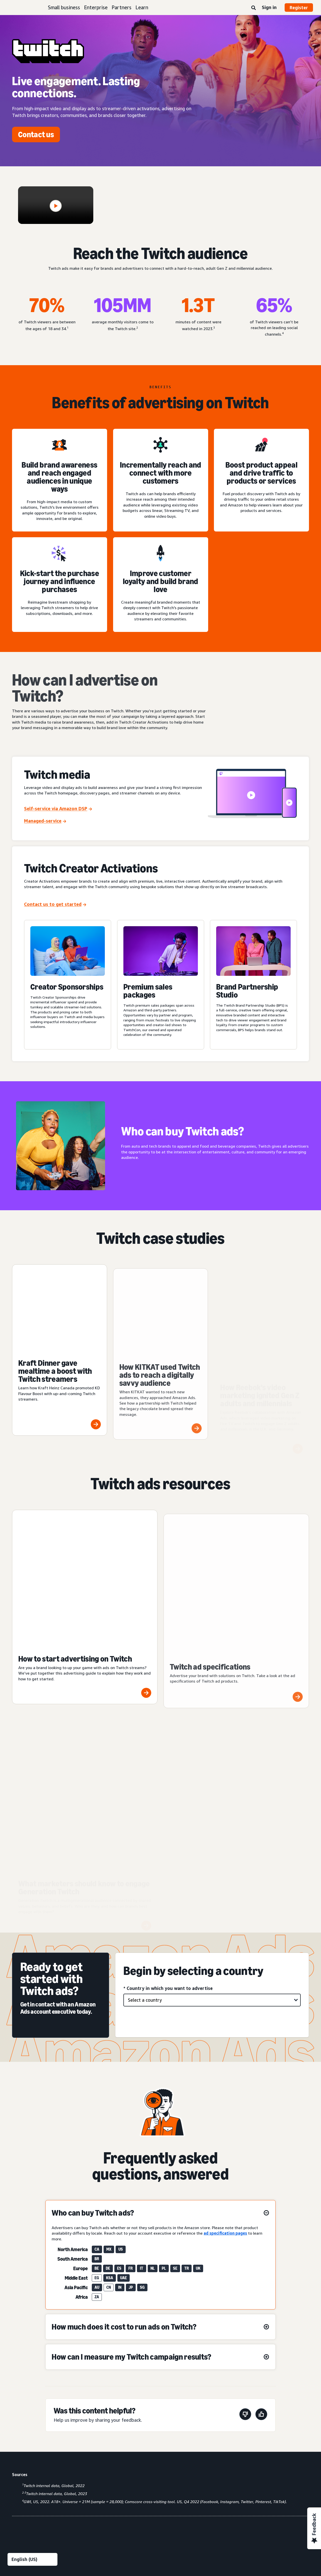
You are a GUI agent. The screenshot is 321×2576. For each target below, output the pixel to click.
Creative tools (104, 2322)
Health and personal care (198, 2330)
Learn (141, 7)
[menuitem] (33, 2367)
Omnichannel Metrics (109, 2388)
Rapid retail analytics (109, 2396)
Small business (64, 7)
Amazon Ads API (106, 2439)
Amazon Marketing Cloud (113, 2430)
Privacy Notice (79, 2507)
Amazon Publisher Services (114, 2447)
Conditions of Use (45, 2507)
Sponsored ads (19, 2337)
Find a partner (274, 2339)
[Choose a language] (32, 2235)
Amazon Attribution (109, 2354)
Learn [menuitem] (269, 2262)
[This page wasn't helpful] (245, 2091)
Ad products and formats (24, 2324)
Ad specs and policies (280, 2296)
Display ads (16, 2362)
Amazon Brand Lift (108, 2362)
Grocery (184, 2322)
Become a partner (277, 2347)
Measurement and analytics (111, 2341)
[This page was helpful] (261, 2091)
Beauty (183, 2279)
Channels (187, 2398)
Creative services (106, 2313)
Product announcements (282, 2279)
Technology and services (117, 2413)
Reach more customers (26, 2279)
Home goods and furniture (199, 2339)
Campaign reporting (108, 2379)
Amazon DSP (103, 2422)
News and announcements (284, 2313)
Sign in (269, 7)
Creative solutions (111, 2296)
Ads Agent (101, 2473)
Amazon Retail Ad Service (113, 2456)
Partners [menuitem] (272, 2330)
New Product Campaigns (112, 2464)
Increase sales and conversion (31, 2296)
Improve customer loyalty (28, 2304)
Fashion (184, 2304)
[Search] (253, 8)
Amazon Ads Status (186, 2507)
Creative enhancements (112, 2304)
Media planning (105, 2279)
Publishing (186, 2356)
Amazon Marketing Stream (114, 2371)
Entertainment (189, 2296)
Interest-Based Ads (114, 2507)
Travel (183, 2381)
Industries (188, 2262)
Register (299, 7)
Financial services (191, 2313)
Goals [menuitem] (13, 2262)
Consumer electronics (195, 2287)
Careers (217, 2507)
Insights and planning (114, 2262)
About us (15, 2507)
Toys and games (191, 2373)
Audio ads (15, 2379)
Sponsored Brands (22, 2354)
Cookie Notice (150, 2507)
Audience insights (107, 2270)
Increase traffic (19, 2287)
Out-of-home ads (22, 2388)
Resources (271, 2287)
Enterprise (96, 7)
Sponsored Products (24, 2345)
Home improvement (194, 2347)
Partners (121, 7)
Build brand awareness (25, 2270)
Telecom (185, 2364)
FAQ (266, 2304)
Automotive (187, 2270)
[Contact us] (36, 134)
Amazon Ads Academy (281, 2270)
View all (14, 2396)
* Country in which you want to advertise (168, 1664)
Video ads (15, 2371)
